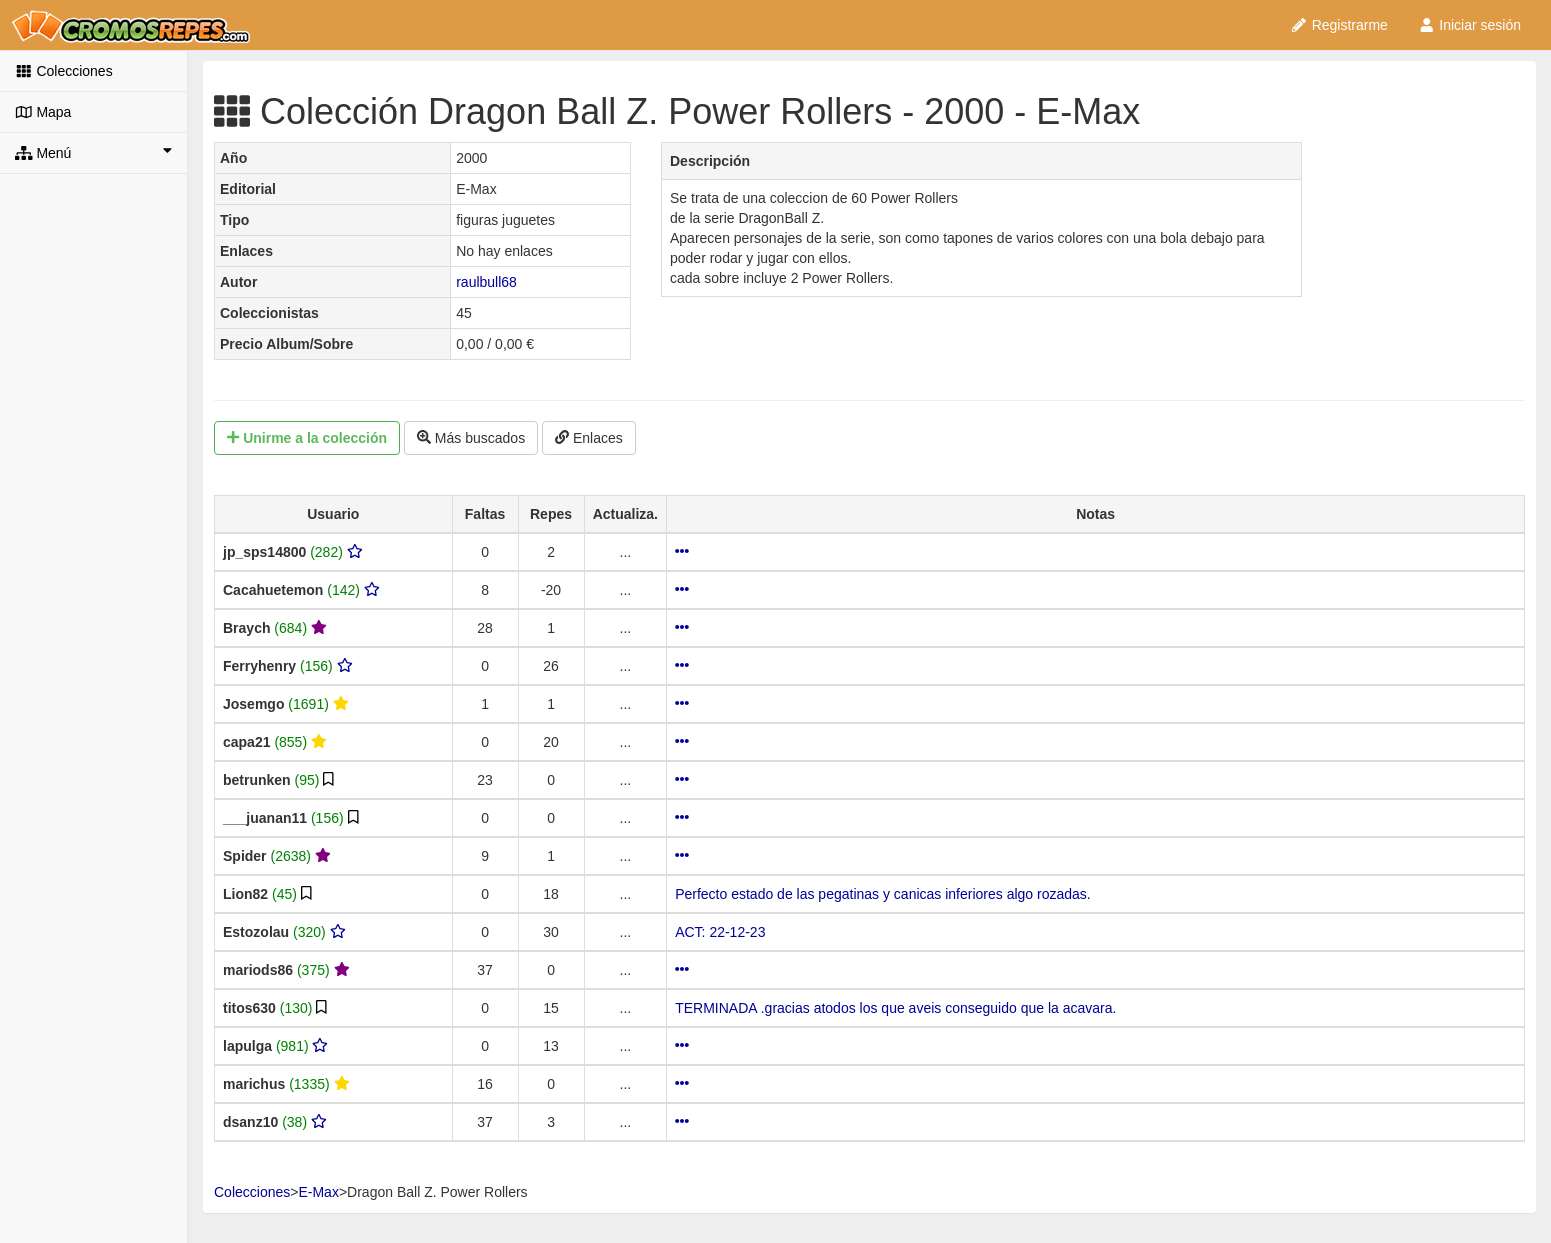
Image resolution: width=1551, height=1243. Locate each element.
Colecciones (64, 71)
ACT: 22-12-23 (720, 932)
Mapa (43, 112)
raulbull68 (486, 282)
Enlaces (589, 438)
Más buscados (471, 438)
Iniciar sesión (1469, 25)
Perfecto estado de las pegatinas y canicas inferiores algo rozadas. (883, 894)
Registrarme (1339, 25)
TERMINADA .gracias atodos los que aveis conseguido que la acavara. (895, 1008)
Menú (93, 152)
